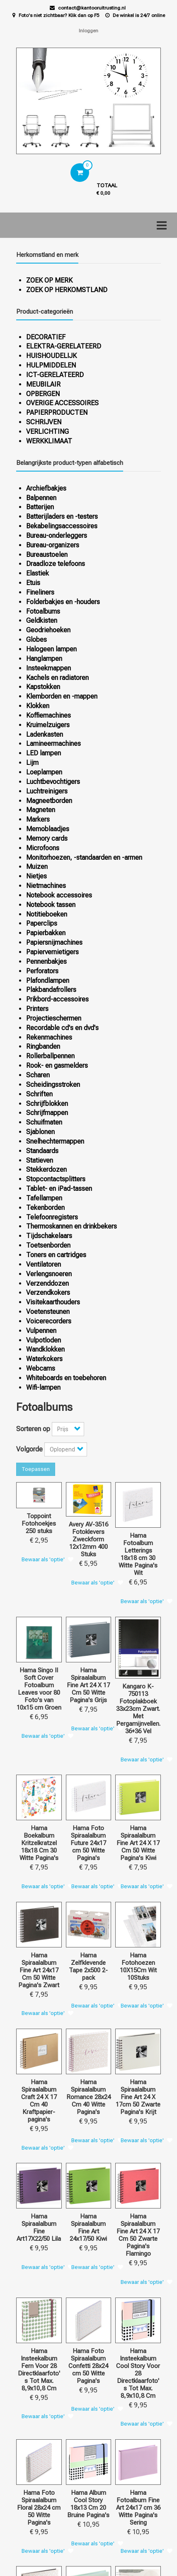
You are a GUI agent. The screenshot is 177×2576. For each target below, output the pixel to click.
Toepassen (36, 1469)
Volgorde (29, 1449)
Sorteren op (33, 1429)
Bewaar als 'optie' (43, 1559)
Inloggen (88, 31)
